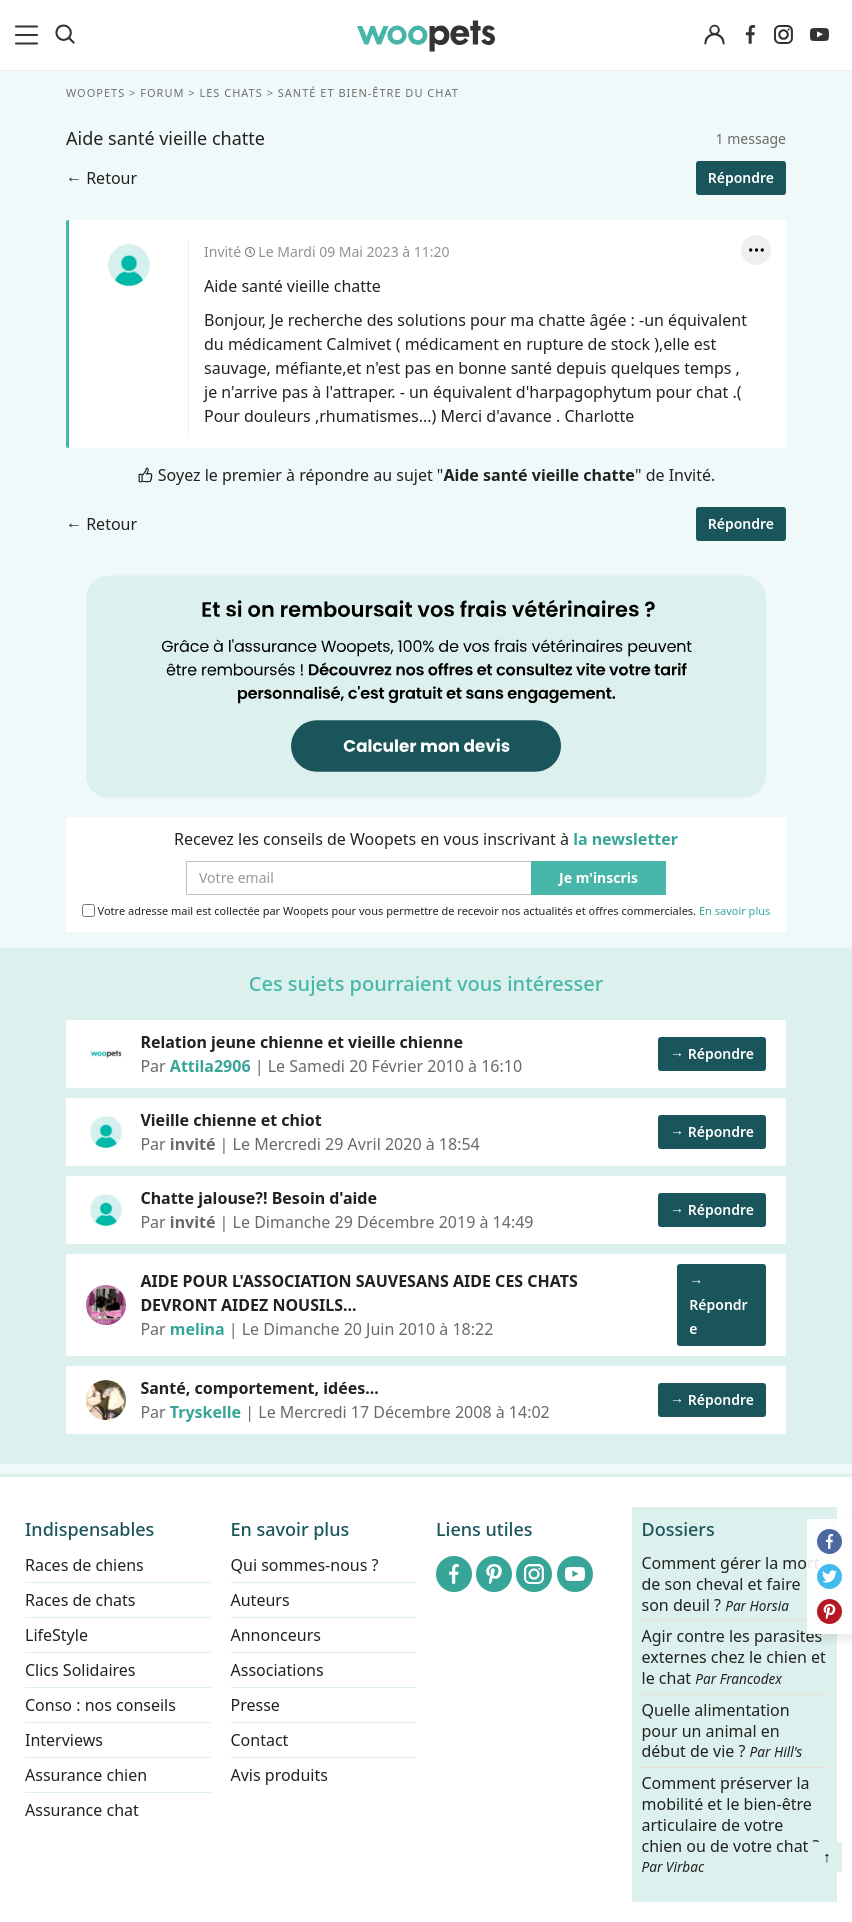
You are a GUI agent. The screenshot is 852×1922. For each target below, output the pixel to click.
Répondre (741, 177)
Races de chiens (84, 1565)
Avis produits (279, 1775)
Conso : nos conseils (100, 1705)
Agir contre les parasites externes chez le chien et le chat (734, 1657)
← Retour (101, 178)
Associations (277, 1670)
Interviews (64, 1740)
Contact (260, 1740)
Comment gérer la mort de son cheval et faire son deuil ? (731, 1584)
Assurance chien (86, 1775)
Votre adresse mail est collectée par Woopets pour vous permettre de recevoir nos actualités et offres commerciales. (426, 911)
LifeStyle (56, 1635)
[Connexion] (714, 35)
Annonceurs (276, 1635)
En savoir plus (734, 911)
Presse (255, 1705)
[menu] (30, 35)
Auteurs (260, 1600)
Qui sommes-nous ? (305, 1565)
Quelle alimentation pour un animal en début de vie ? (722, 1730)
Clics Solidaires (80, 1670)
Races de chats (80, 1600)
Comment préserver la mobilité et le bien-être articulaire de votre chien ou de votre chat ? (731, 1824)
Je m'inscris (598, 878)
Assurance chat (82, 1810)
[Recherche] (65, 35)
